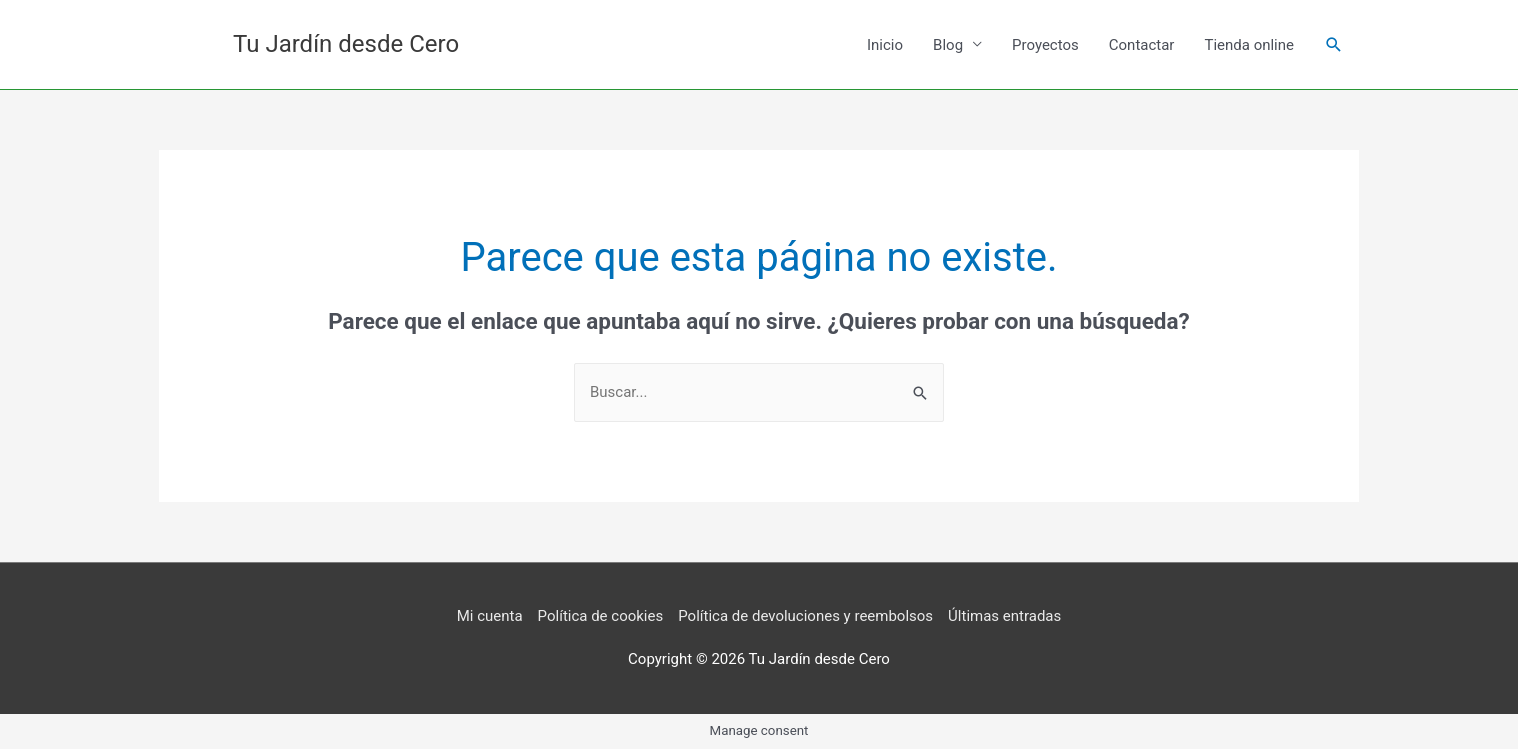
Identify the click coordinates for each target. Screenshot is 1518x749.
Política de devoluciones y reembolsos (805, 616)
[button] (1334, 45)
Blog (948, 45)
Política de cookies (601, 616)
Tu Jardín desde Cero (346, 44)
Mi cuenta (490, 616)
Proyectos (1045, 45)
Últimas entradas (1004, 616)
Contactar (1142, 45)
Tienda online (1249, 45)
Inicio (885, 45)
